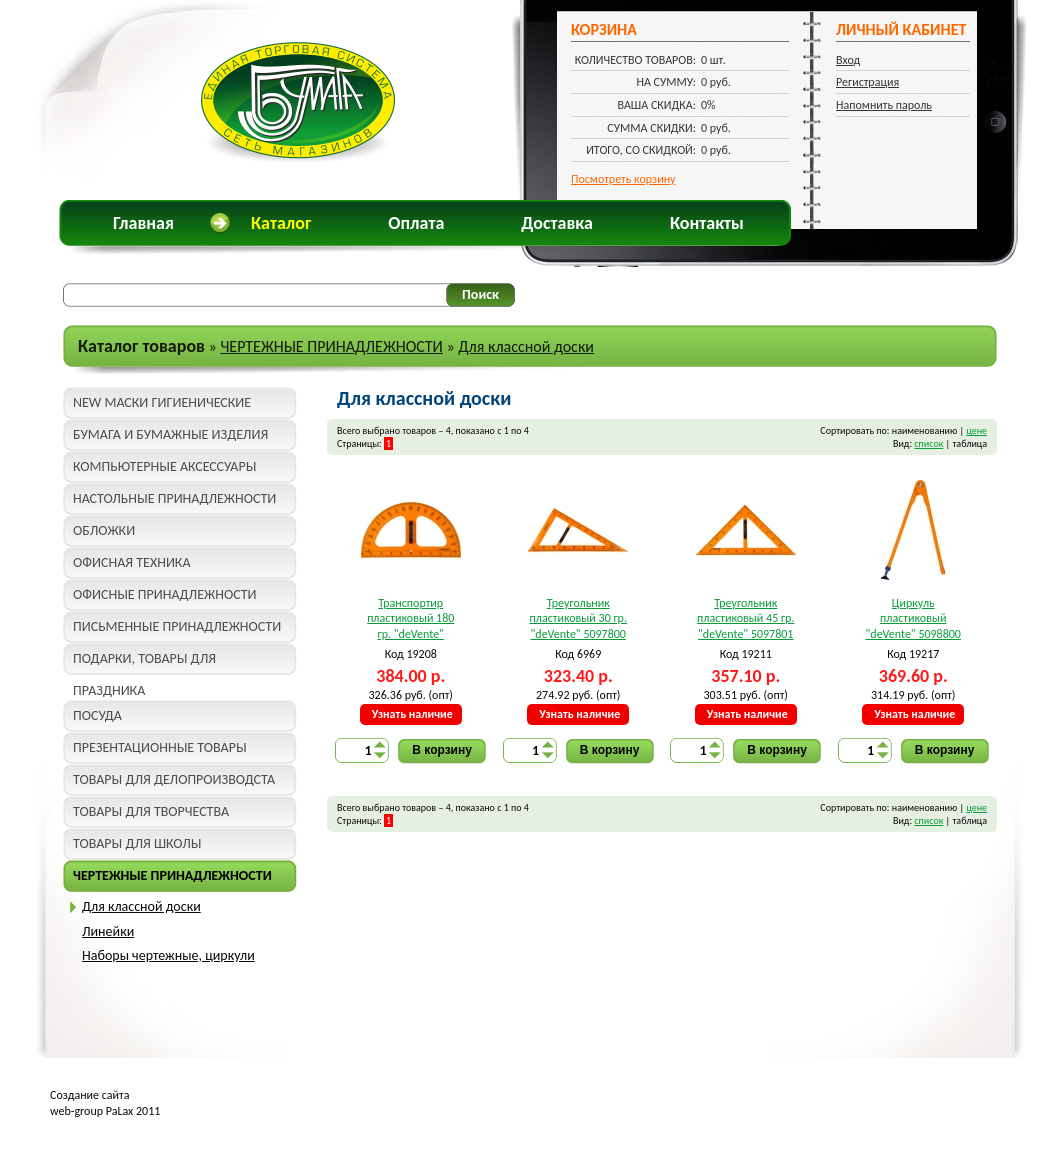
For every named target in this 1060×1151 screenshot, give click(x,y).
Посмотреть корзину (623, 179)
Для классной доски (526, 346)
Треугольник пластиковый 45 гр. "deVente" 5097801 (745, 618)
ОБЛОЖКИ (104, 530)
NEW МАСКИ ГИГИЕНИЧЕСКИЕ (162, 402)
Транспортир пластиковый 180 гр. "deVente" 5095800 (410, 619)
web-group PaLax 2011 (105, 1111)
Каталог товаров (141, 346)
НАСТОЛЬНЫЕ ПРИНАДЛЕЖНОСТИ (174, 498)
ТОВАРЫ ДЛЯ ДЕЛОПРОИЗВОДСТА (174, 779)
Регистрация (867, 82)
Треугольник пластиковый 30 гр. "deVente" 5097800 (578, 618)
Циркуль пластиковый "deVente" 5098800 (913, 618)
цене (976, 430)
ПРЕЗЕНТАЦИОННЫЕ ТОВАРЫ (160, 747)
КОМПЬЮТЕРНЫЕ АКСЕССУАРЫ (164, 466)
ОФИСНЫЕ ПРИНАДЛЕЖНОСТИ (164, 594)
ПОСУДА (97, 715)
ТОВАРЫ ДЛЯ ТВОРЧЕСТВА (151, 811)
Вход (848, 60)
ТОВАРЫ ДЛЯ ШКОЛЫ (137, 843)
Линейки (108, 931)
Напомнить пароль (884, 105)
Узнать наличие (412, 714)
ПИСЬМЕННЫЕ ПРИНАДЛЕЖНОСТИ (177, 626)
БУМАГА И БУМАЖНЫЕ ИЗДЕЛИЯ (170, 434)
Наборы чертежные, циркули (168, 955)
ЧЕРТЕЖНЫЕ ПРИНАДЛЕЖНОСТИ (331, 346)
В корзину (442, 750)
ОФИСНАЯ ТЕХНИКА (132, 562)
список (928, 443)
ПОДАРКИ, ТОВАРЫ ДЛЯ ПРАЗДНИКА (144, 662)
